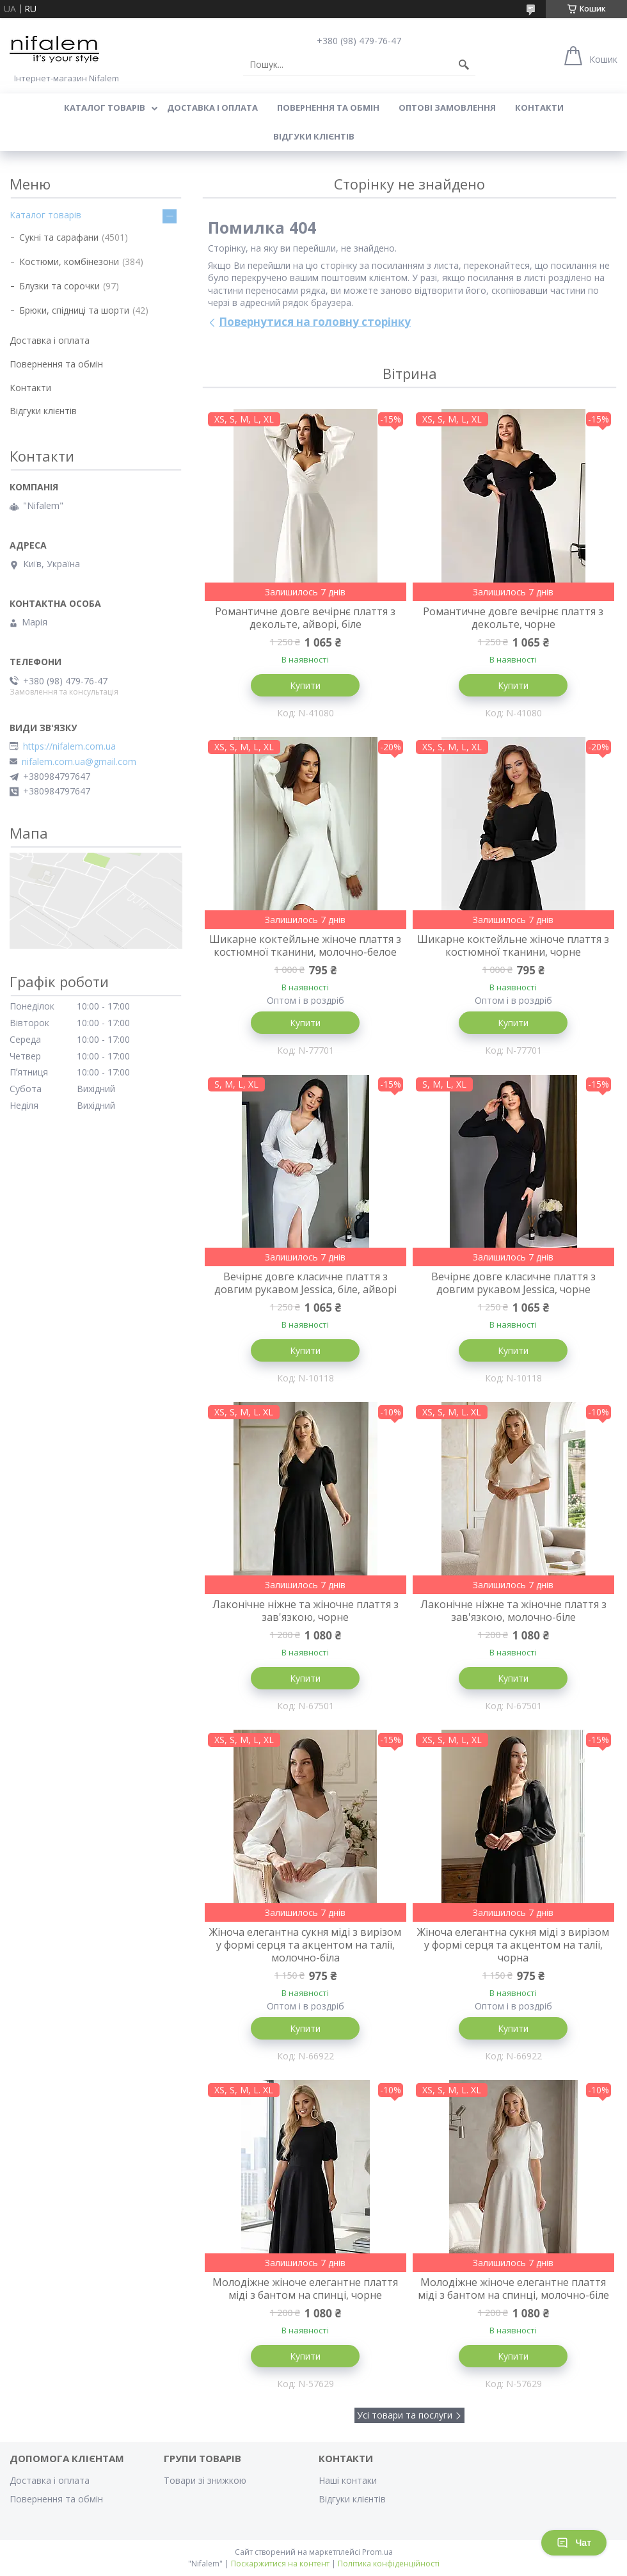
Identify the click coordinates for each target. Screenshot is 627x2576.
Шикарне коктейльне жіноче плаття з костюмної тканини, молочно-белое (305, 945)
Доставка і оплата (212, 107)
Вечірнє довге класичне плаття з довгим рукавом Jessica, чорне (513, 1283)
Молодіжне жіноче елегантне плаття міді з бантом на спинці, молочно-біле (513, 2288)
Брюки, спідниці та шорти (74, 310)
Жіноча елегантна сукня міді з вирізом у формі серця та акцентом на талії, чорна (513, 1945)
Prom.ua (377, 2552)
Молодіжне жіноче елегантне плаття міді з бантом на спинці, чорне (305, 2288)
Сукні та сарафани (59, 237)
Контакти (539, 107)
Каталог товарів (104, 107)
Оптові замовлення (447, 107)
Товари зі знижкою (205, 2480)
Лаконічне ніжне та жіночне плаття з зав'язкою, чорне (305, 1610)
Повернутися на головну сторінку (315, 321)
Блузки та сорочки (59, 286)
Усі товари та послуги (404, 2415)
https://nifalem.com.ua (69, 746)
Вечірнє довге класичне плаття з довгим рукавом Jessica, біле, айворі (305, 1283)
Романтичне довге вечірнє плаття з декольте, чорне (513, 618)
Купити (305, 685)
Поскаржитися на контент (280, 2563)
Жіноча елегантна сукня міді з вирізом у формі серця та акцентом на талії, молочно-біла (305, 1945)
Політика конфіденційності (389, 2563)
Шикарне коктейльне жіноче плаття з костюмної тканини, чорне (513, 945)
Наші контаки (348, 2480)
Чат (574, 2542)
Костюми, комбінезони (69, 261)
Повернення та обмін (328, 107)
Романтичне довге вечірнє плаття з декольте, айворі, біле (305, 618)
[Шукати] (464, 65)
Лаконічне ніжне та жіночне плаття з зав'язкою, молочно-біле (513, 1610)
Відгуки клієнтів (313, 136)
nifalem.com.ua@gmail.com (79, 762)
